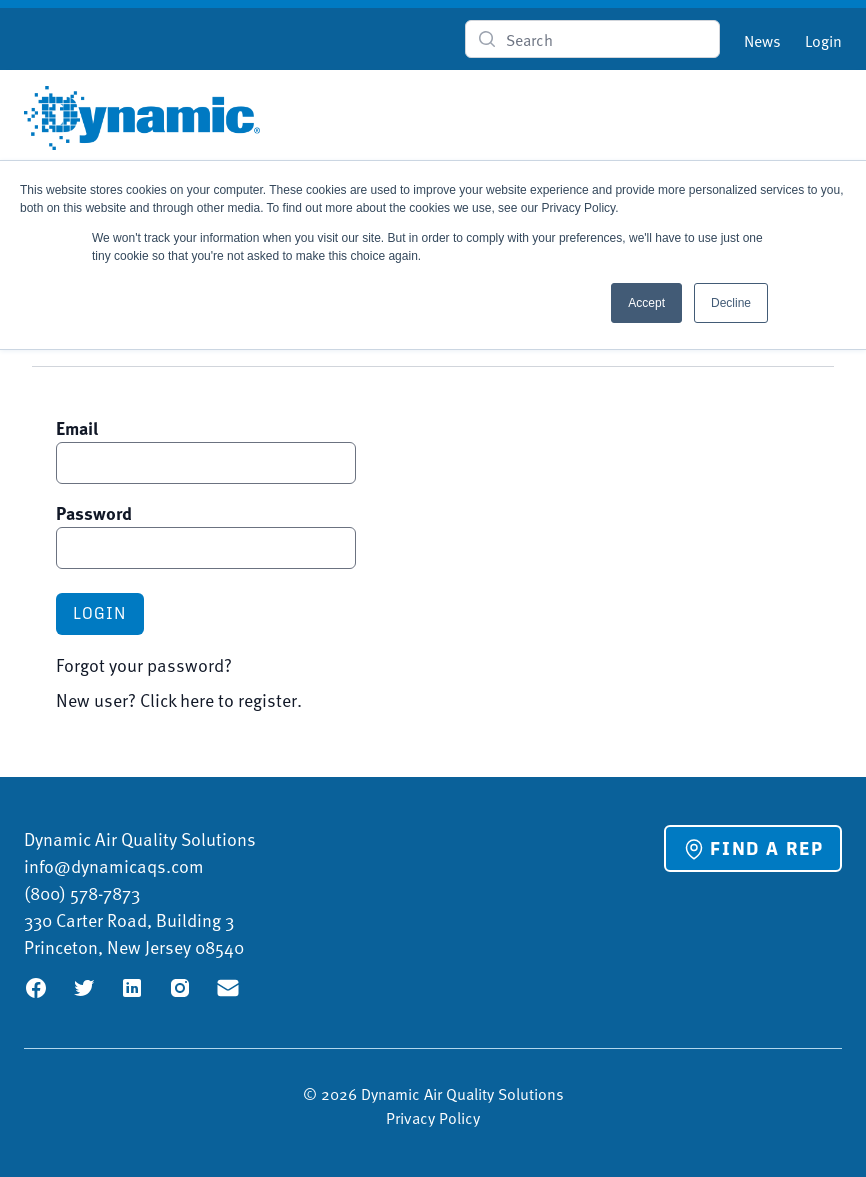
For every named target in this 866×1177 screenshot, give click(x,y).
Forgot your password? (144, 664)
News (762, 40)
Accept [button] (646, 303)
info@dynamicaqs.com (114, 865)
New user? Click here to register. (179, 699)
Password (94, 513)
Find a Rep (753, 849)
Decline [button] (731, 303)
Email (77, 428)
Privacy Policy (433, 1117)
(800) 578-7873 (82, 892)
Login (823, 40)
